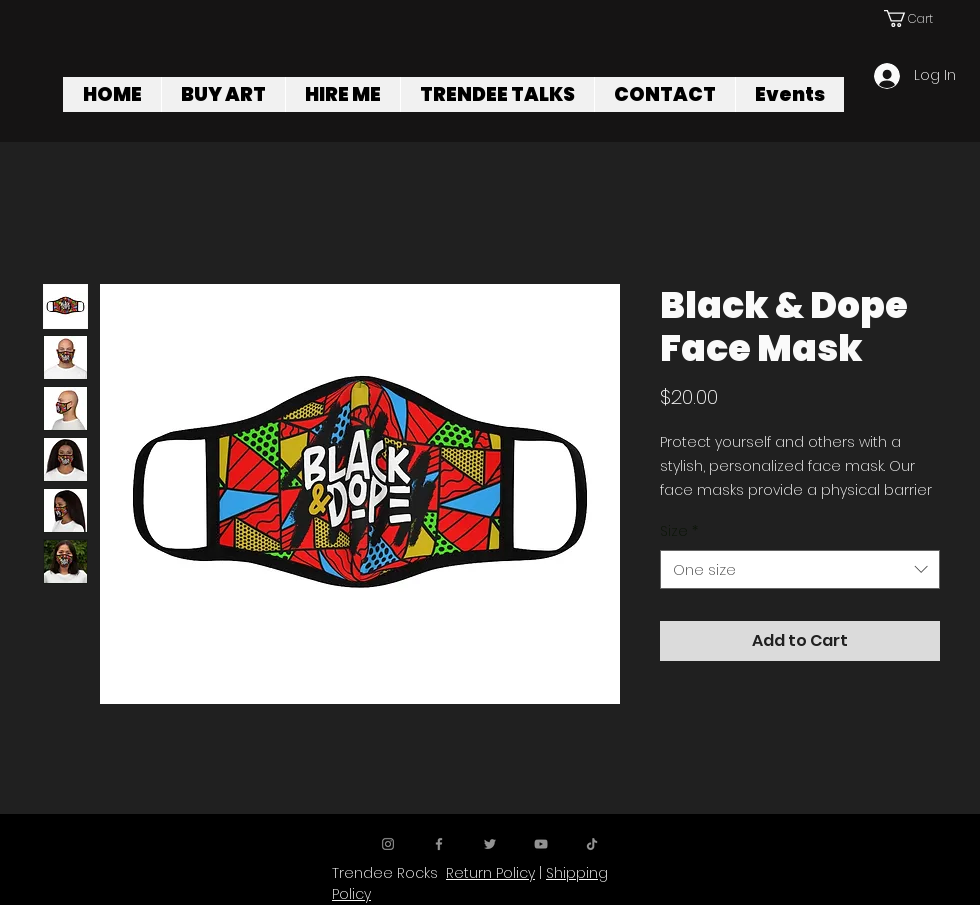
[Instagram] (388, 844)
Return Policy (490, 873)
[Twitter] (490, 844)
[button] (916, 18)
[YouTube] (541, 844)
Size (679, 531)
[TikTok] (592, 844)
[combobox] (800, 569)
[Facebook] (439, 844)
